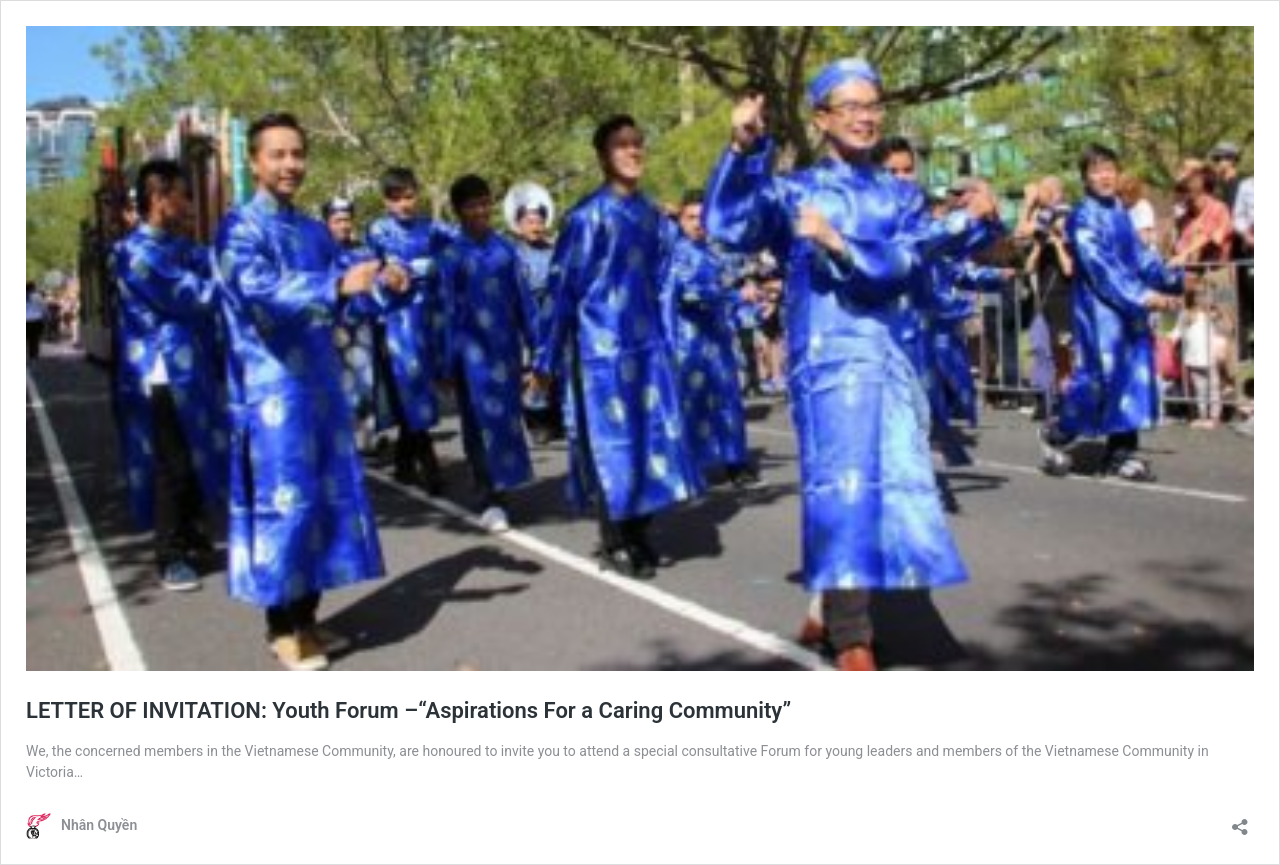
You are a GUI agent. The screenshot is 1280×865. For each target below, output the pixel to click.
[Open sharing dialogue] (1240, 820)
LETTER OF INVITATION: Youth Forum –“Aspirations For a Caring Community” (408, 710)
